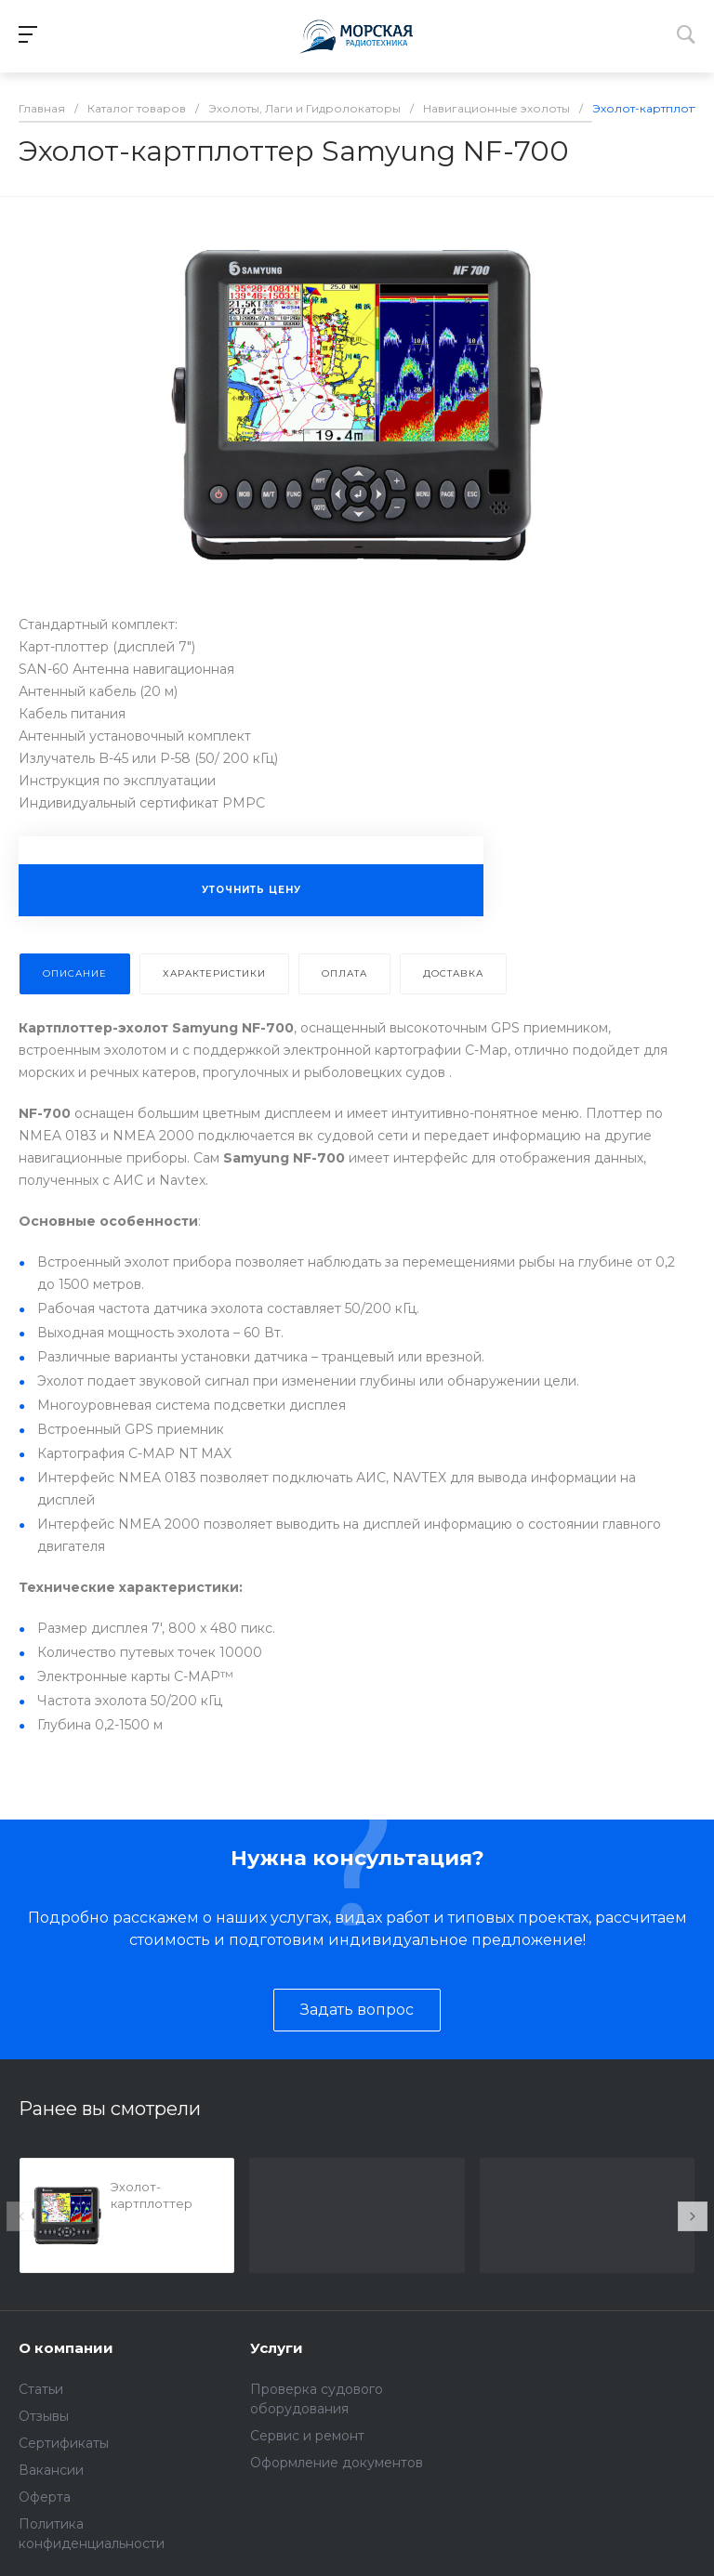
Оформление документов (336, 2462)
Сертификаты (64, 2443)
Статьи (41, 2389)
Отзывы (44, 2416)
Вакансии (51, 2470)
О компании (66, 2348)
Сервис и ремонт (307, 2435)
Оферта (45, 2497)
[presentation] (21, 2216)
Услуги (276, 2348)
